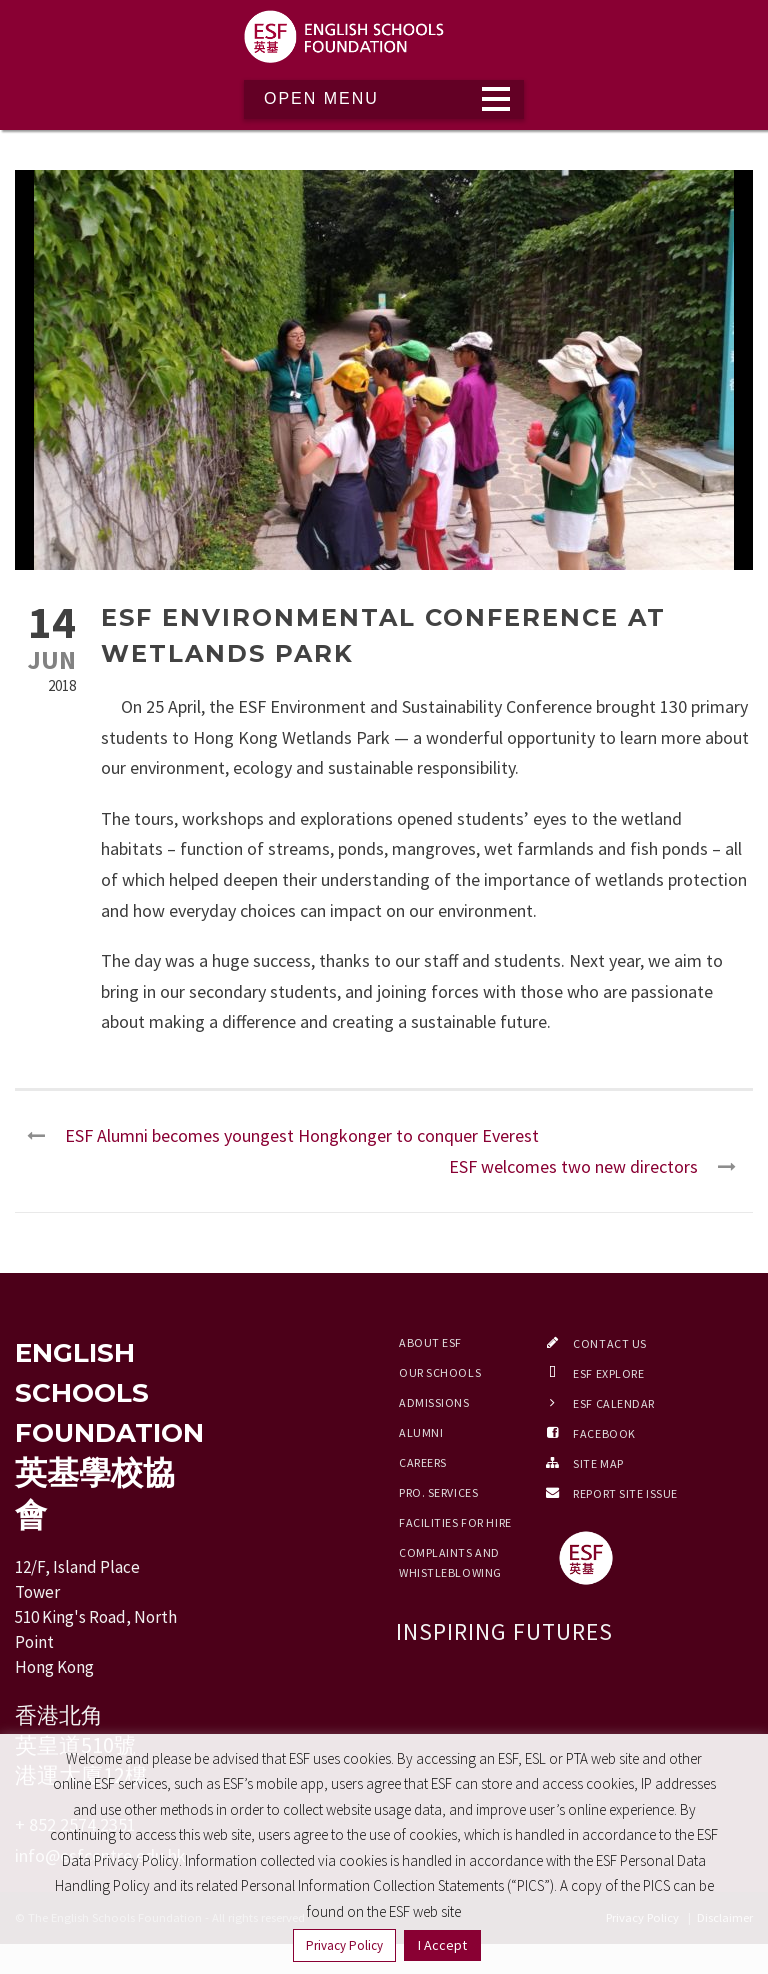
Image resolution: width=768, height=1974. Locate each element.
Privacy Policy (344, 1945)
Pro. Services (438, 1492)
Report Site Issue (625, 1493)
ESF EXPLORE (608, 1373)
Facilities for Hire (455, 1522)
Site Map (598, 1463)
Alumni (421, 1432)
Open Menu (321, 98)
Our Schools (440, 1372)
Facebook (604, 1433)
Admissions (434, 1402)
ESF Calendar (614, 1403)
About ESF (430, 1342)
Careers (423, 1462)
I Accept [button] (442, 1945)
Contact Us (610, 1343)
